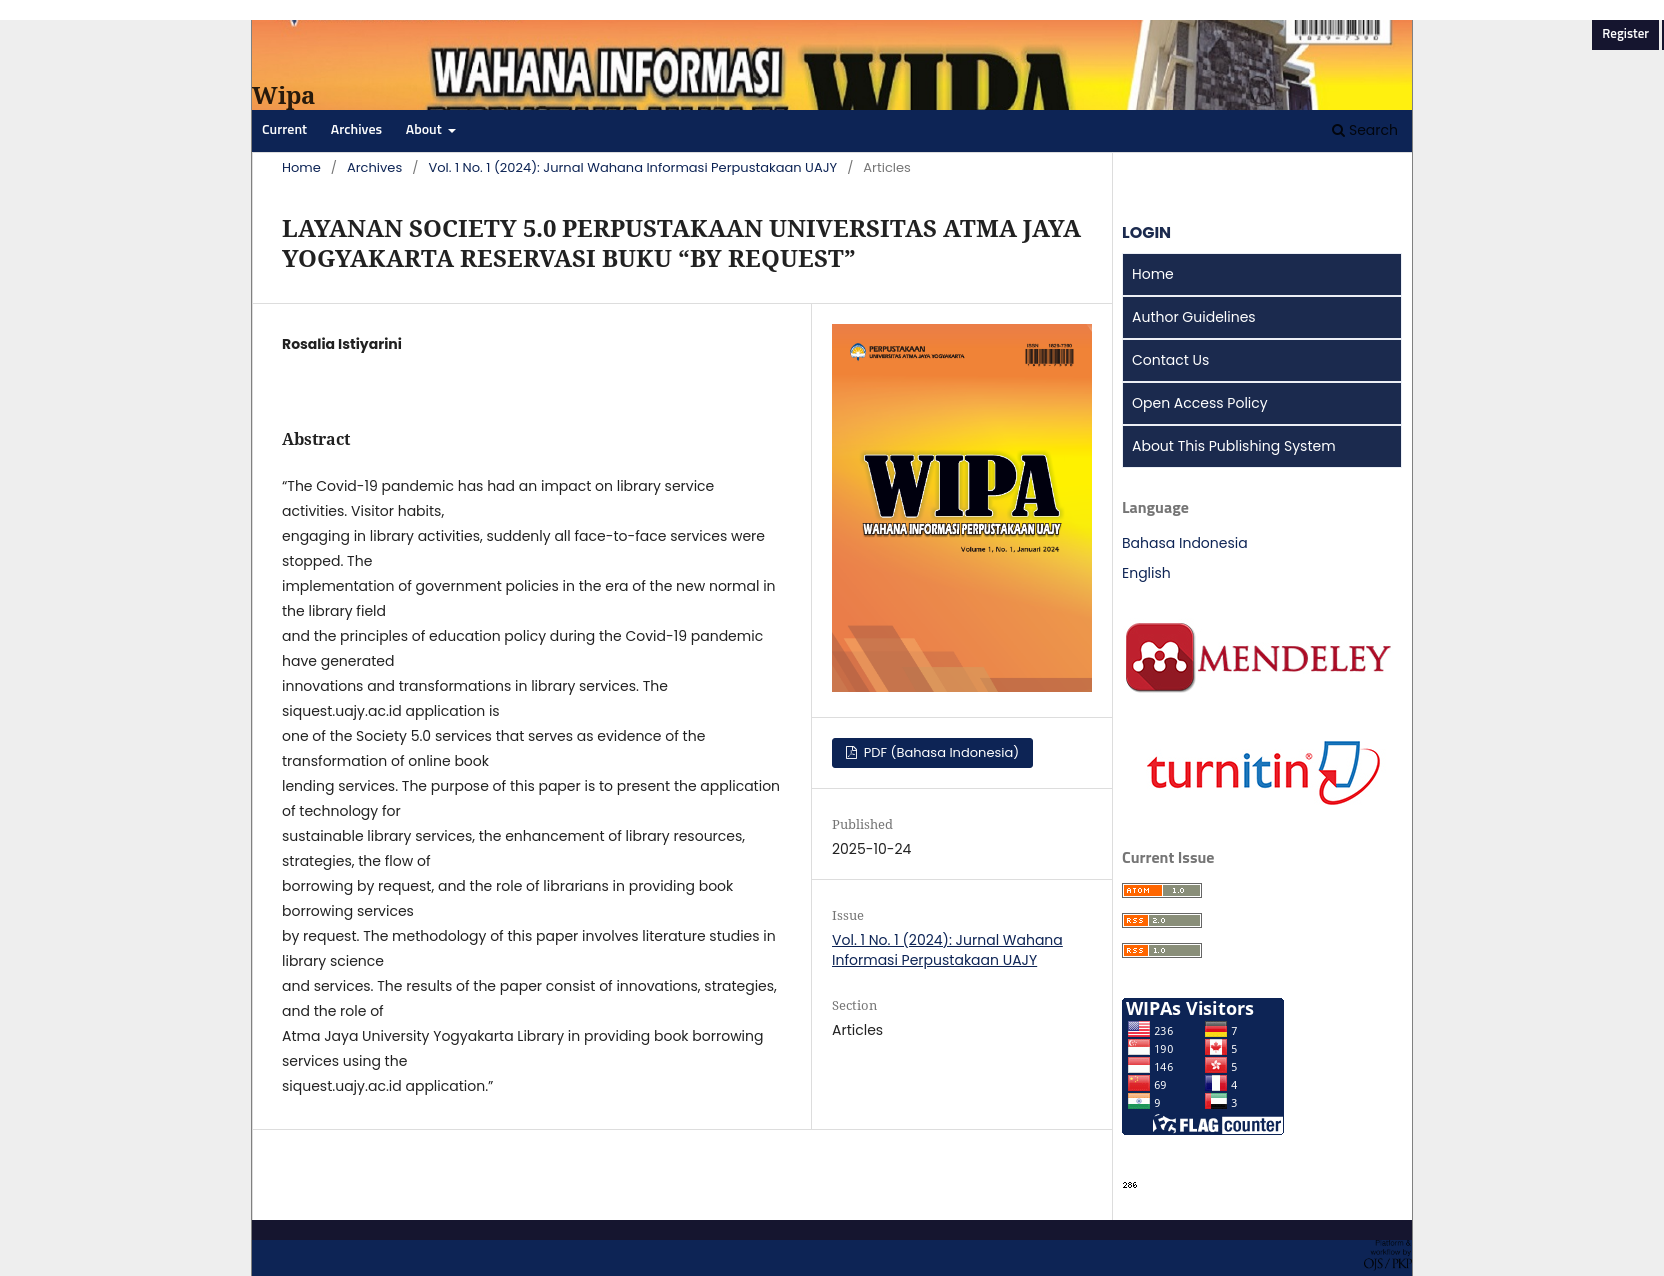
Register (1625, 34)
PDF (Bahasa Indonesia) (939, 752)
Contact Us (1170, 360)
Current (284, 130)
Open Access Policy (1200, 403)
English (1146, 573)
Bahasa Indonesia (1185, 543)
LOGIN (1146, 232)
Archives (356, 130)
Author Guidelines (1194, 317)
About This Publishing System (1234, 446)
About (425, 130)
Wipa (283, 94)
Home (301, 167)
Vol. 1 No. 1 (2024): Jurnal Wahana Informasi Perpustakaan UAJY (632, 167)
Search (1365, 130)
